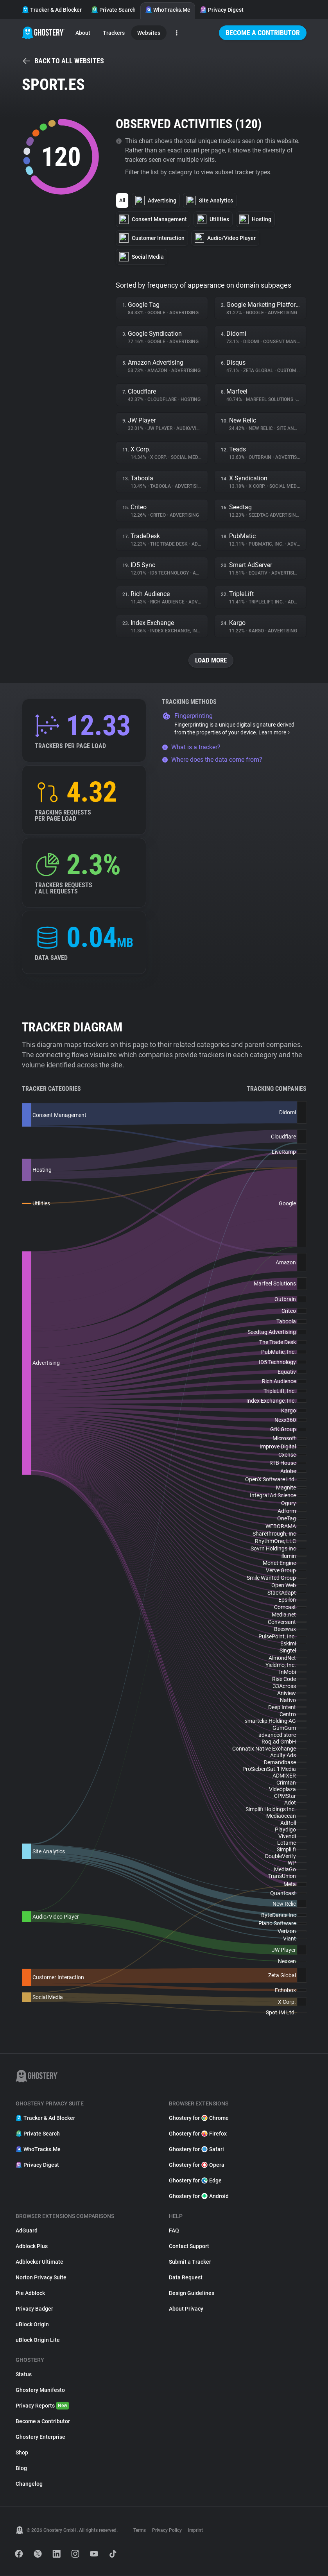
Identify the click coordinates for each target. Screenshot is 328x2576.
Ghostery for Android (199, 2196)
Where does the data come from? (212, 760)
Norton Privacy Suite (41, 2278)
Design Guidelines (191, 2293)
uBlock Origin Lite (38, 2340)
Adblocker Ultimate (39, 2262)
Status (24, 2375)
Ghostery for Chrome (199, 2118)
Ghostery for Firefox (198, 2134)
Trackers (114, 33)
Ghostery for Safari (196, 2149)
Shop (22, 2453)
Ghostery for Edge (195, 2181)
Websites (148, 33)
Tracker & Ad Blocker (52, 9)
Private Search (113, 9)
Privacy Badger (34, 2309)
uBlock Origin (32, 2325)
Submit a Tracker (190, 2262)
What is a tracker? (191, 747)
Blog (21, 2468)
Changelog (29, 2484)
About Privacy (186, 2309)
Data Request (186, 2278)
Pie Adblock (30, 2293)
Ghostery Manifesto (40, 2390)
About (82, 33)
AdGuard (27, 2231)
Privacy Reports (42, 2406)
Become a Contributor (263, 33)
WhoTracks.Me (167, 9)
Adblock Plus (32, 2246)
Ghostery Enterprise (40, 2437)
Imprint (195, 2530)
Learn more (274, 733)
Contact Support (189, 2246)
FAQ (174, 2231)
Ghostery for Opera (196, 2165)
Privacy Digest (222, 9)
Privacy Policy (167, 2530)
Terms (139, 2530)
